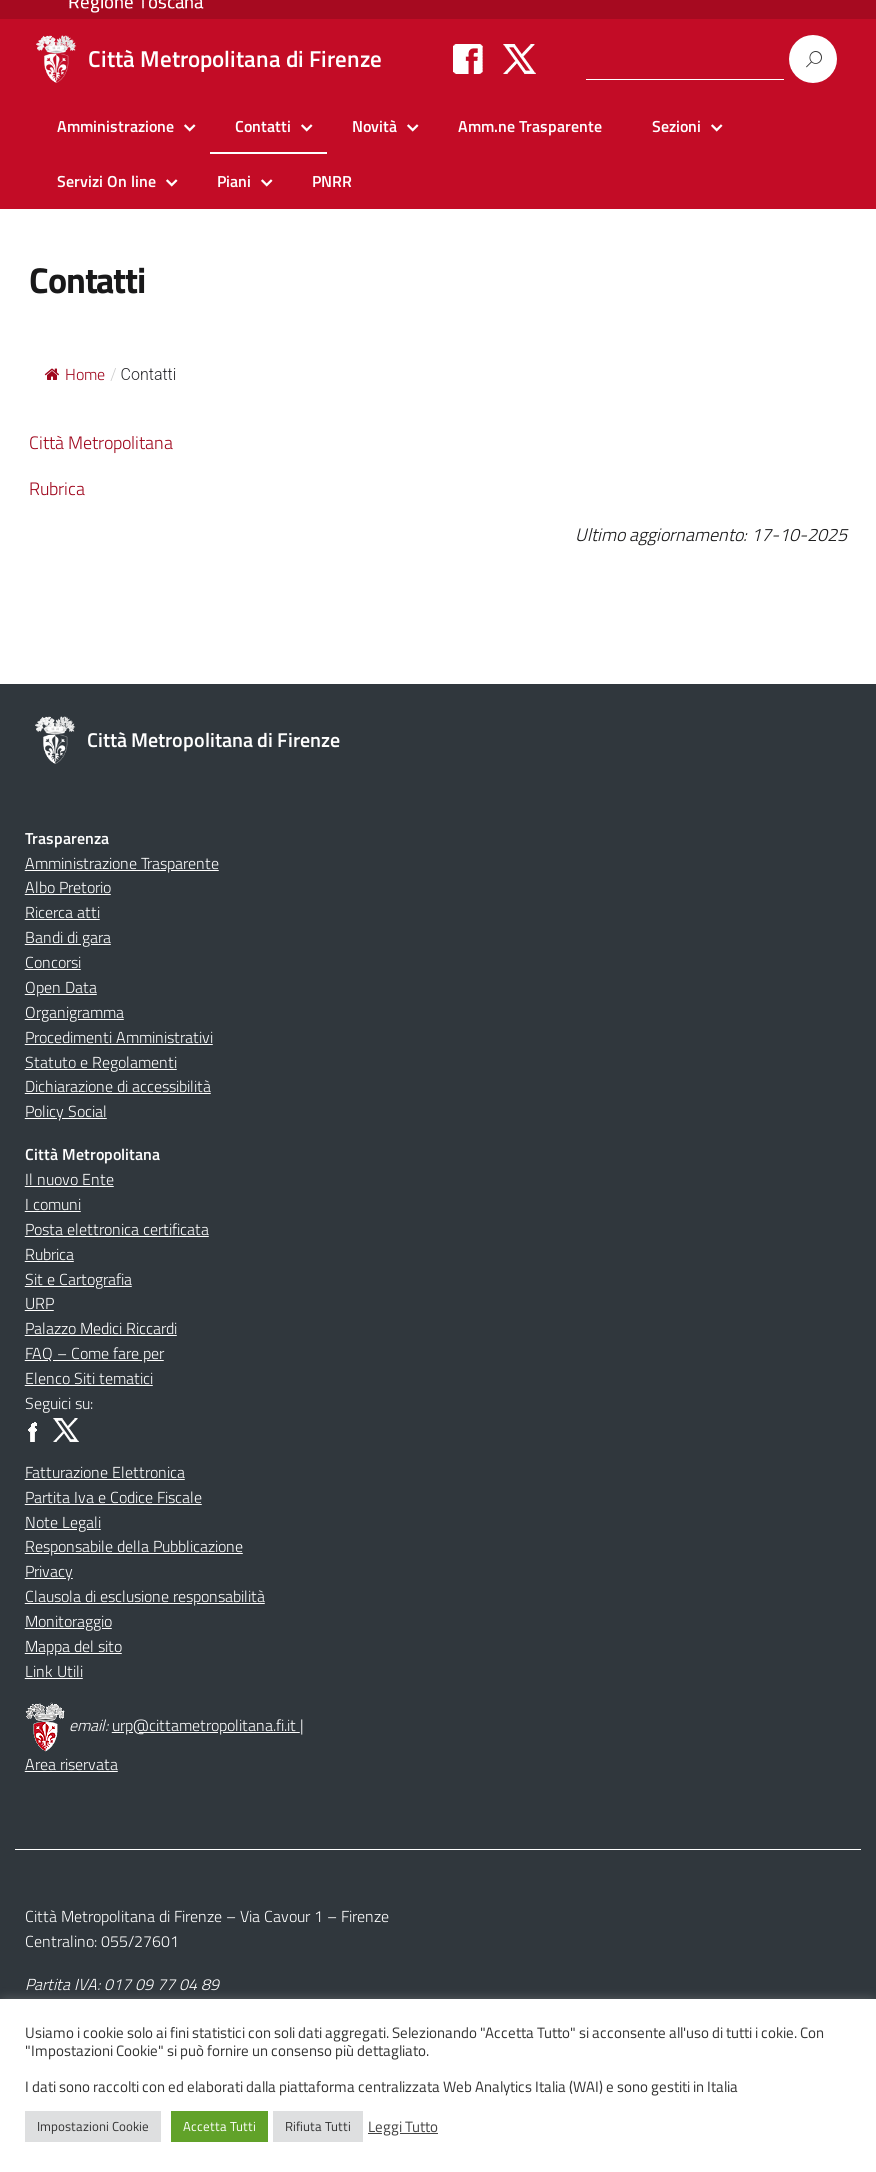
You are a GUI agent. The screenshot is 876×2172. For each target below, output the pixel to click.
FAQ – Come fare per (94, 1353)
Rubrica (57, 488)
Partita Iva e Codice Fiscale (113, 1497)
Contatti (263, 126)
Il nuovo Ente (69, 1179)
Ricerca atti (62, 912)
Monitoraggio (68, 1621)
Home (75, 374)
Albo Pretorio (68, 887)
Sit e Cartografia (78, 1279)
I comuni (53, 1204)
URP (39, 1303)
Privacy (49, 1571)
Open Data (61, 987)
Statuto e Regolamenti (101, 1062)
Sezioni (676, 126)
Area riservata (71, 1764)
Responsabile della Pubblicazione (134, 1546)
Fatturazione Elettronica (105, 1472)
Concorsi (53, 962)
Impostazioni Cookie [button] (93, 2126)
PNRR (332, 181)
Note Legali (63, 1522)
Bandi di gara (68, 937)
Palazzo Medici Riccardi (101, 1328)
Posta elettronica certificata (117, 1229)
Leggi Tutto (403, 2127)
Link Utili (54, 1671)
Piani (234, 181)
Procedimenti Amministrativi (119, 1037)
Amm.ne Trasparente (530, 126)
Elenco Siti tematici (89, 1378)
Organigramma (74, 1012)
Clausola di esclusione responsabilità (145, 1596)
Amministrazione (115, 126)
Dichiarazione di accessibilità (118, 1086)
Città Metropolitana (101, 442)
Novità (374, 126)
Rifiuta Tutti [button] (318, 2126)
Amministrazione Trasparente (122, 863)
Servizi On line (106, 181)
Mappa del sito (73, 1646)
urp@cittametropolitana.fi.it (206, 1725)
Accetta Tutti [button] (219, 2126)
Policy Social (66, 1111)
